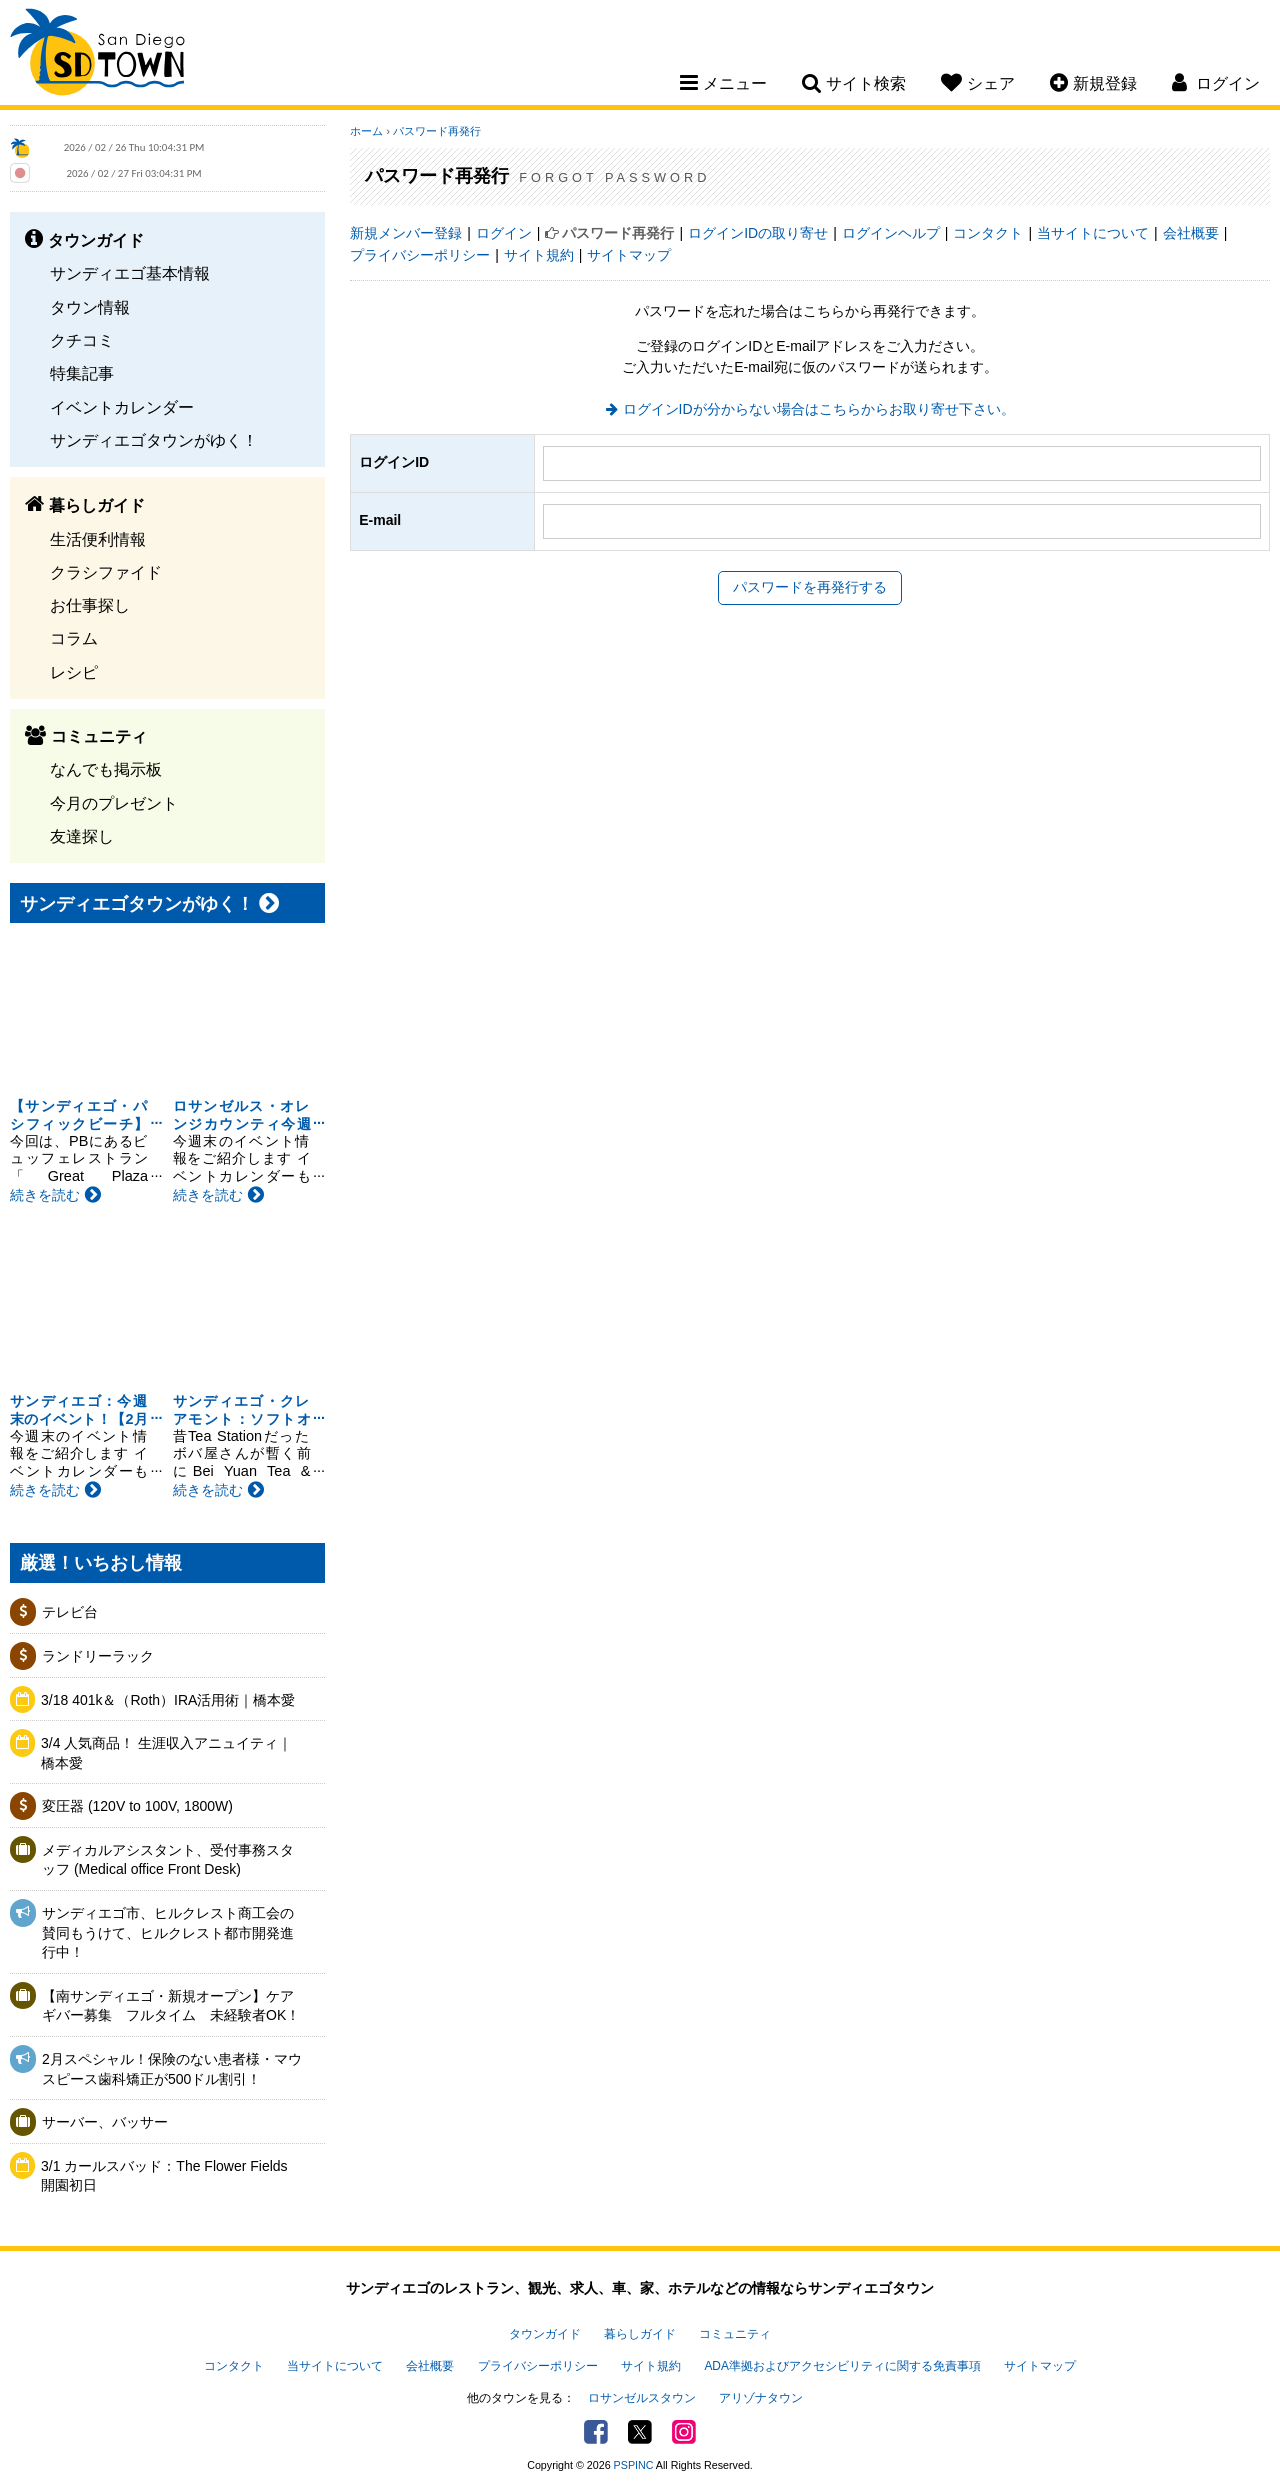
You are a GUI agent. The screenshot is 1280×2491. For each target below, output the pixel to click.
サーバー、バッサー (105, 2122)
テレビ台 (70, 1612)
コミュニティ (735, 2334)
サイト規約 (539, 255)
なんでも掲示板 (106, 769)
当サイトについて (1093, 233)
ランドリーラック (98, 1656)
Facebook (596, 2432)
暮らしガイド (640, 2334)
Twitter (640, 2432)
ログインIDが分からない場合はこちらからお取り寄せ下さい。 (819, 409)
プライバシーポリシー (420, 255)
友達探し (82, 836)
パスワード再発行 (437, 131)
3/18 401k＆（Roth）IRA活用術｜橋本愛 (168, 1700)
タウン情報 (90, 307)
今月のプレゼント (114, 803)
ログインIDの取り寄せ (758, 233)
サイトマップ (629, 255)
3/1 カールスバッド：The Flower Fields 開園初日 (171, 2176)
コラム (74, 638)
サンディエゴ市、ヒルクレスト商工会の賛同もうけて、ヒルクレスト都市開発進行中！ (168, 1932)
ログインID (394, 462)
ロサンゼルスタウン (642, 2398)
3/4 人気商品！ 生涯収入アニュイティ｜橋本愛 (166, 1753)
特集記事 (82, 373)
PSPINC (634, 2465)
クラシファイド (106, 572)
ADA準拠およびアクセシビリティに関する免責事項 (842, 2366)
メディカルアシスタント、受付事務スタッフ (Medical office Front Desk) (168, 1860)
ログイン (504, 233)
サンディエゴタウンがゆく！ (154, 440)
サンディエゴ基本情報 (130, 273)
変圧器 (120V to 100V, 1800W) (137, 1806)
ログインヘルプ (891, 233)
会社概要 (1191, 233)
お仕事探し (90, 605)
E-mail (380, 520)
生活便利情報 (98, 539)
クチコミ (82, 340)
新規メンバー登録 (406, 233)
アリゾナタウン (761, 2398)
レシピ (74, 672)
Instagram (684, 2432)
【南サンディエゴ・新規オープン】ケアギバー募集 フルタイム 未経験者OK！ (171, 2006)
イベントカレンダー (122, 407)
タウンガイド (545, 2334)
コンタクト (988, 233)
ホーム (366, 131)
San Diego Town (97, 55)
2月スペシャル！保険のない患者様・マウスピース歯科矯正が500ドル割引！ (172, 2069)
